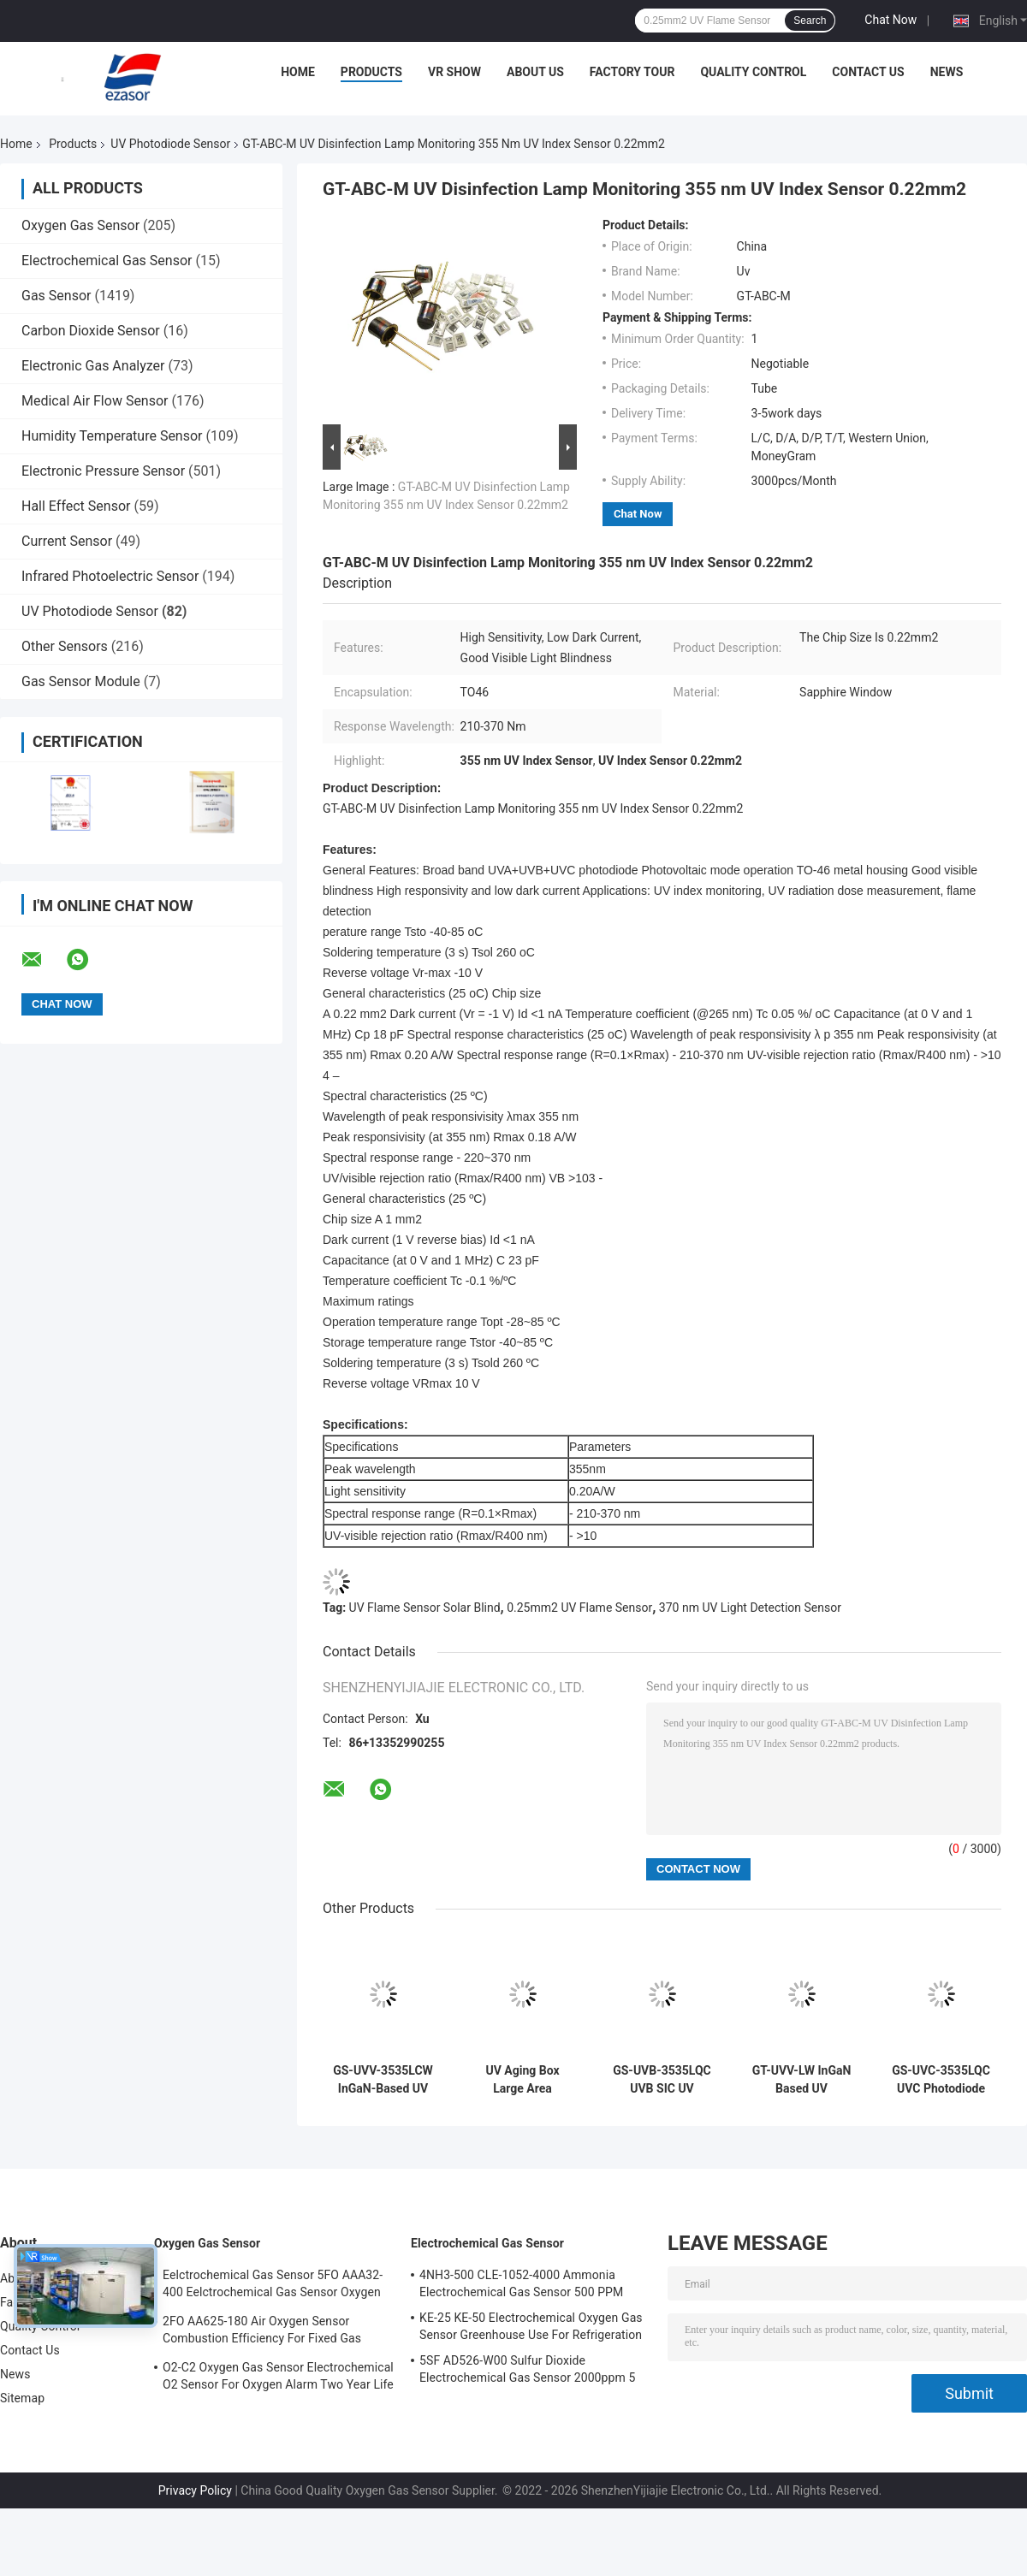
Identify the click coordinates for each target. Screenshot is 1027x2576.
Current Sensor (66, 541)
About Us (535, 72)
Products (371, 72)
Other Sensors (64, 646)
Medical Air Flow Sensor (95, 401)
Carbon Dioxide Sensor (90, 331)
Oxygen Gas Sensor (80, 225)
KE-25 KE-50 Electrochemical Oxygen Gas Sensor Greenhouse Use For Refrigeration (531, 2326)
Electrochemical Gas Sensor (106, 260)
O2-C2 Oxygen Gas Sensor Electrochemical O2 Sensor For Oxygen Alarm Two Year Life (278, 2375)
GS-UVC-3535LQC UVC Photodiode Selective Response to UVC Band (941, 2080)
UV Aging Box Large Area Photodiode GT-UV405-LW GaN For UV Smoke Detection (523, 2080)
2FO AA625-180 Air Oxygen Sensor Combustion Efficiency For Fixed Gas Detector (262, 2332)
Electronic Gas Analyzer (93, 366)
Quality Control (753, 72)
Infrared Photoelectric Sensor (110, 576)
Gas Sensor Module (80, 681)
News (947, 72)
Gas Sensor (56, 295)
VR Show (454, 72)
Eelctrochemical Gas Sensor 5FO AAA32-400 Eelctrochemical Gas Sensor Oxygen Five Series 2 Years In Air (273, 2286)
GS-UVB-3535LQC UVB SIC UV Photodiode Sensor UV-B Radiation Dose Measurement (662, 2080)
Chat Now (890, 20)
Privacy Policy (195, 2490)
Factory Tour (632, 72)
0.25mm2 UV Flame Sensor (579, 1607)
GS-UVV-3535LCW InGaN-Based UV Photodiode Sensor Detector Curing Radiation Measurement (383, 2080)
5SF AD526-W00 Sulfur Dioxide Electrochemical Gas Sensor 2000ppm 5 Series (527, 2371)
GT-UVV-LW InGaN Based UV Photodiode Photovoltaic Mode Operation (801, 2080)
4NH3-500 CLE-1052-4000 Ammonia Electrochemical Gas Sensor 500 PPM (521, 2283)
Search (809, 21)
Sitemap (22, 2398)
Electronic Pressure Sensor (103, 471)
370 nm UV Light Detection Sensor (750, 1607)
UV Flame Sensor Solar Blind (425, 1607)
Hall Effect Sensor (75, 506)
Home (298, 72)
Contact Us (868, 72)
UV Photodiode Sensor (170, 144)
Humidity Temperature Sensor (112, 436)
